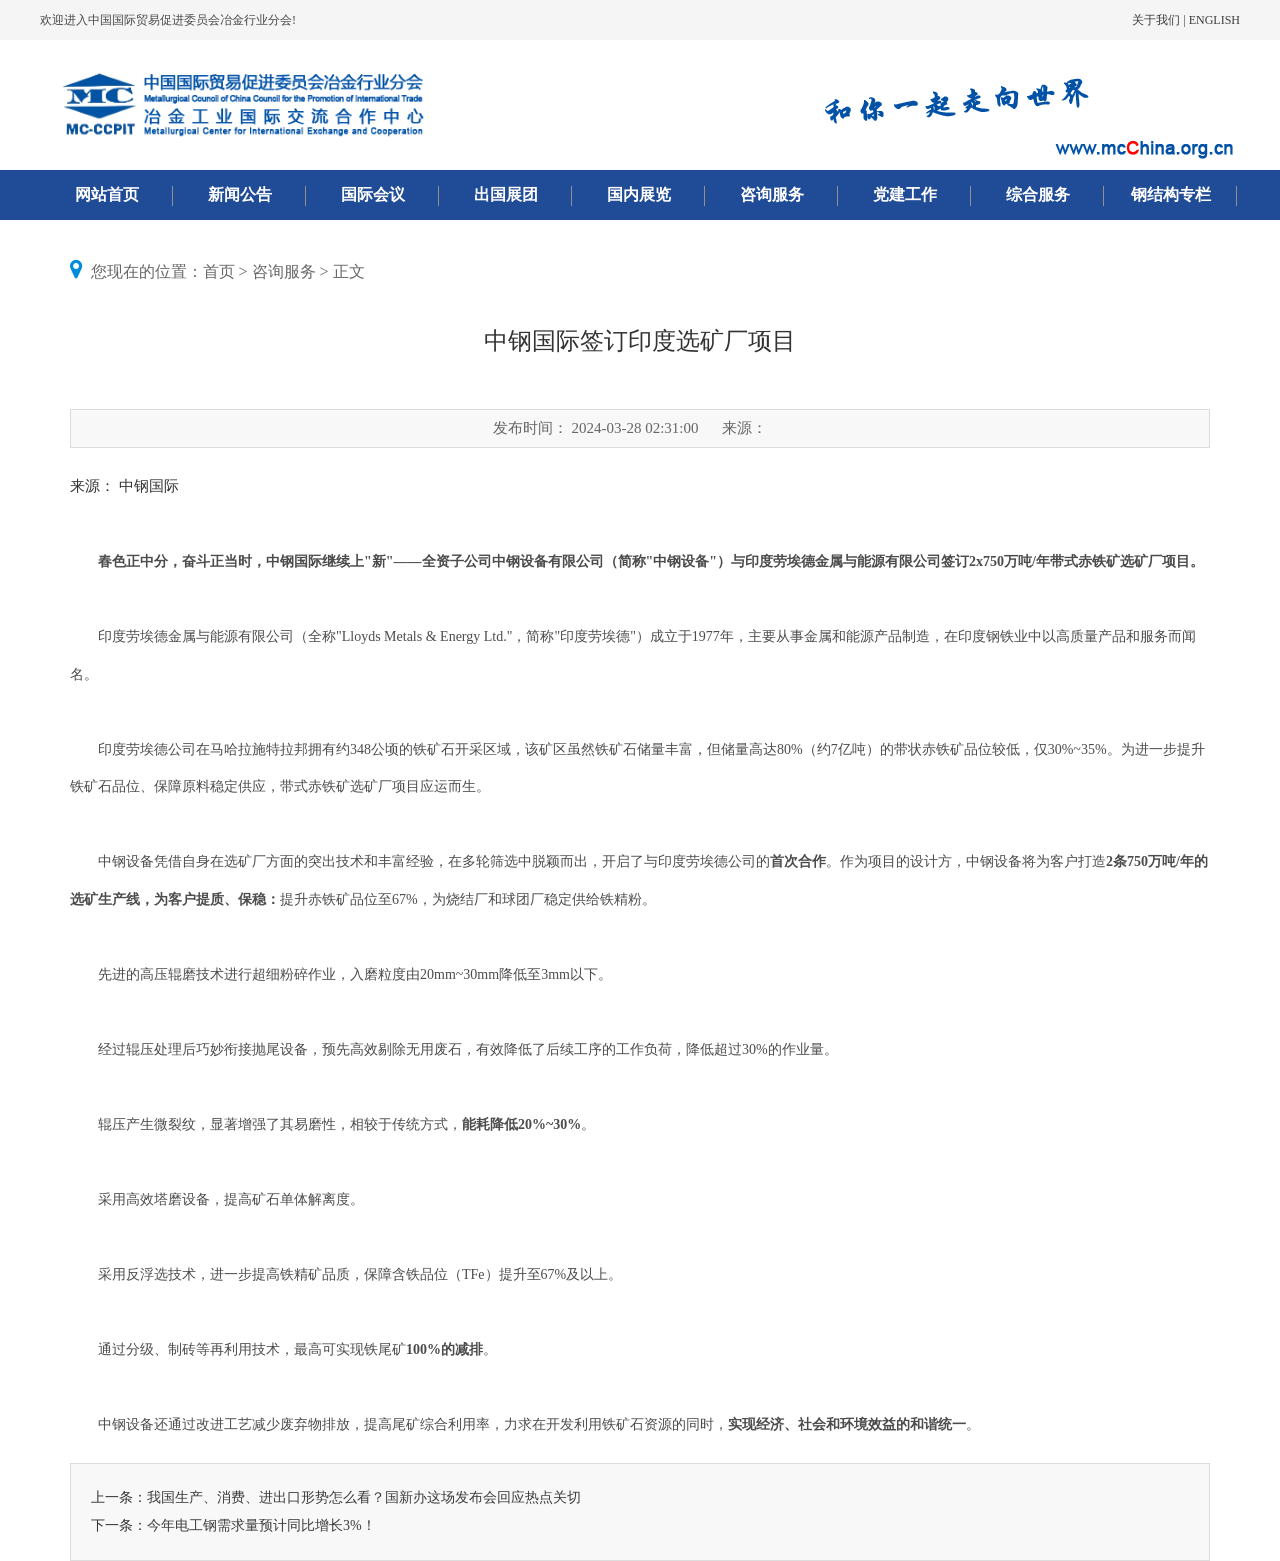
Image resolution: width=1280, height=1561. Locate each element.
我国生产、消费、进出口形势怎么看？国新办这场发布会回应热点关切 (364, 1497)
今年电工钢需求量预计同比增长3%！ (261, 1525)
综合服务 (1038, 194)
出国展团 (506, 194)
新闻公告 (240, 194)
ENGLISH (1214, 20)
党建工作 (905, 194)
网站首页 (107, 194)
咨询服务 (772, 194)
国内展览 (639, 194)
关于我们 (1156, 20)
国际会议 (373, 194)
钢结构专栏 (1171, 194)
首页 (219, 271)
